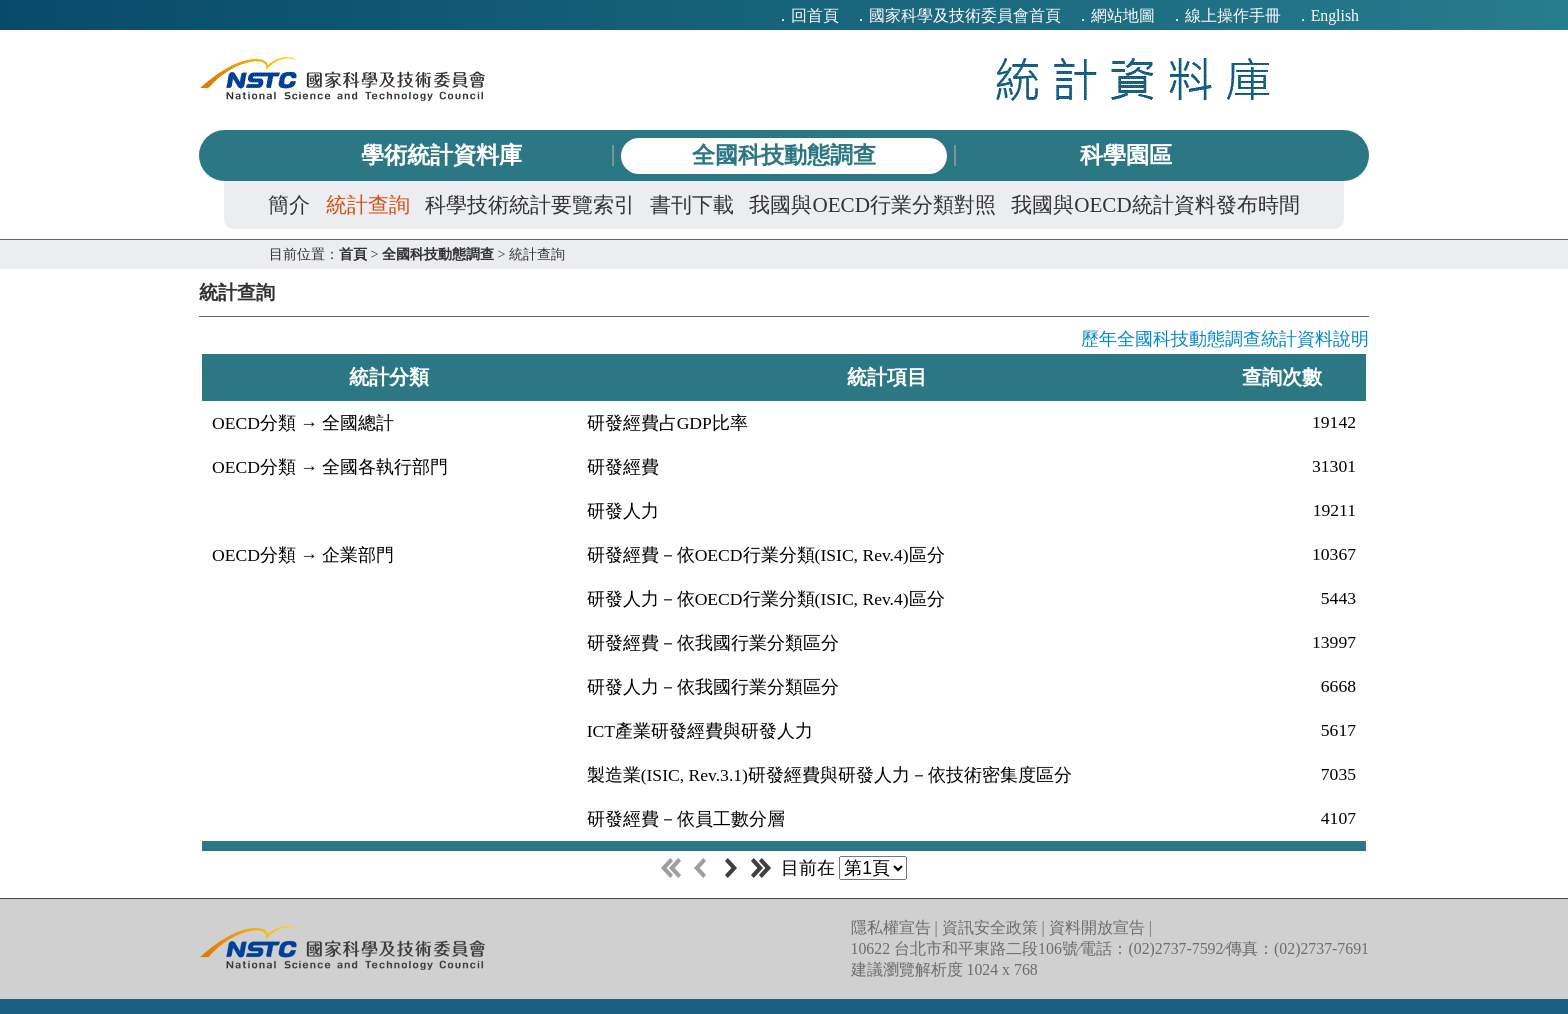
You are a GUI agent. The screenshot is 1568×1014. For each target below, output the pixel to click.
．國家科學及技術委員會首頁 (957, 15)
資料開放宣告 (1097, 927)
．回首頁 (807, 15)
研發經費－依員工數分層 (686, 819)
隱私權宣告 (891, 927)
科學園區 (1126, 155)
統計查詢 (368, 205)
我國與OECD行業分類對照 (872, 205)
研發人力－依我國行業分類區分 (713, 687)
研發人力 (623, 511)
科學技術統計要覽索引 (530, 205)
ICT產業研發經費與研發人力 (700, 731)
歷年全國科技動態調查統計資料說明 (1225, 339)
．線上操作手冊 (1225, 15)
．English (1327, 15)
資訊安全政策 (990, 927)
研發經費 (623, 467)
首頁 (353, 254)
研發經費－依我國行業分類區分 (713, 643)
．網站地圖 (1115, 15)
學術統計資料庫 (441, 155)
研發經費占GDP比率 (667, 423)
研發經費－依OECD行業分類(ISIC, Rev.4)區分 (766, 555)
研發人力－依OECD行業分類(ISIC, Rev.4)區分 (766, 599)
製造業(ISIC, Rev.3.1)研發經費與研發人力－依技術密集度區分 (829, 775)
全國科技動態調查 (784, 155)
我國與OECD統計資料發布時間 (1155, 205)
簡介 (289, 205)
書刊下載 (692, 205)
